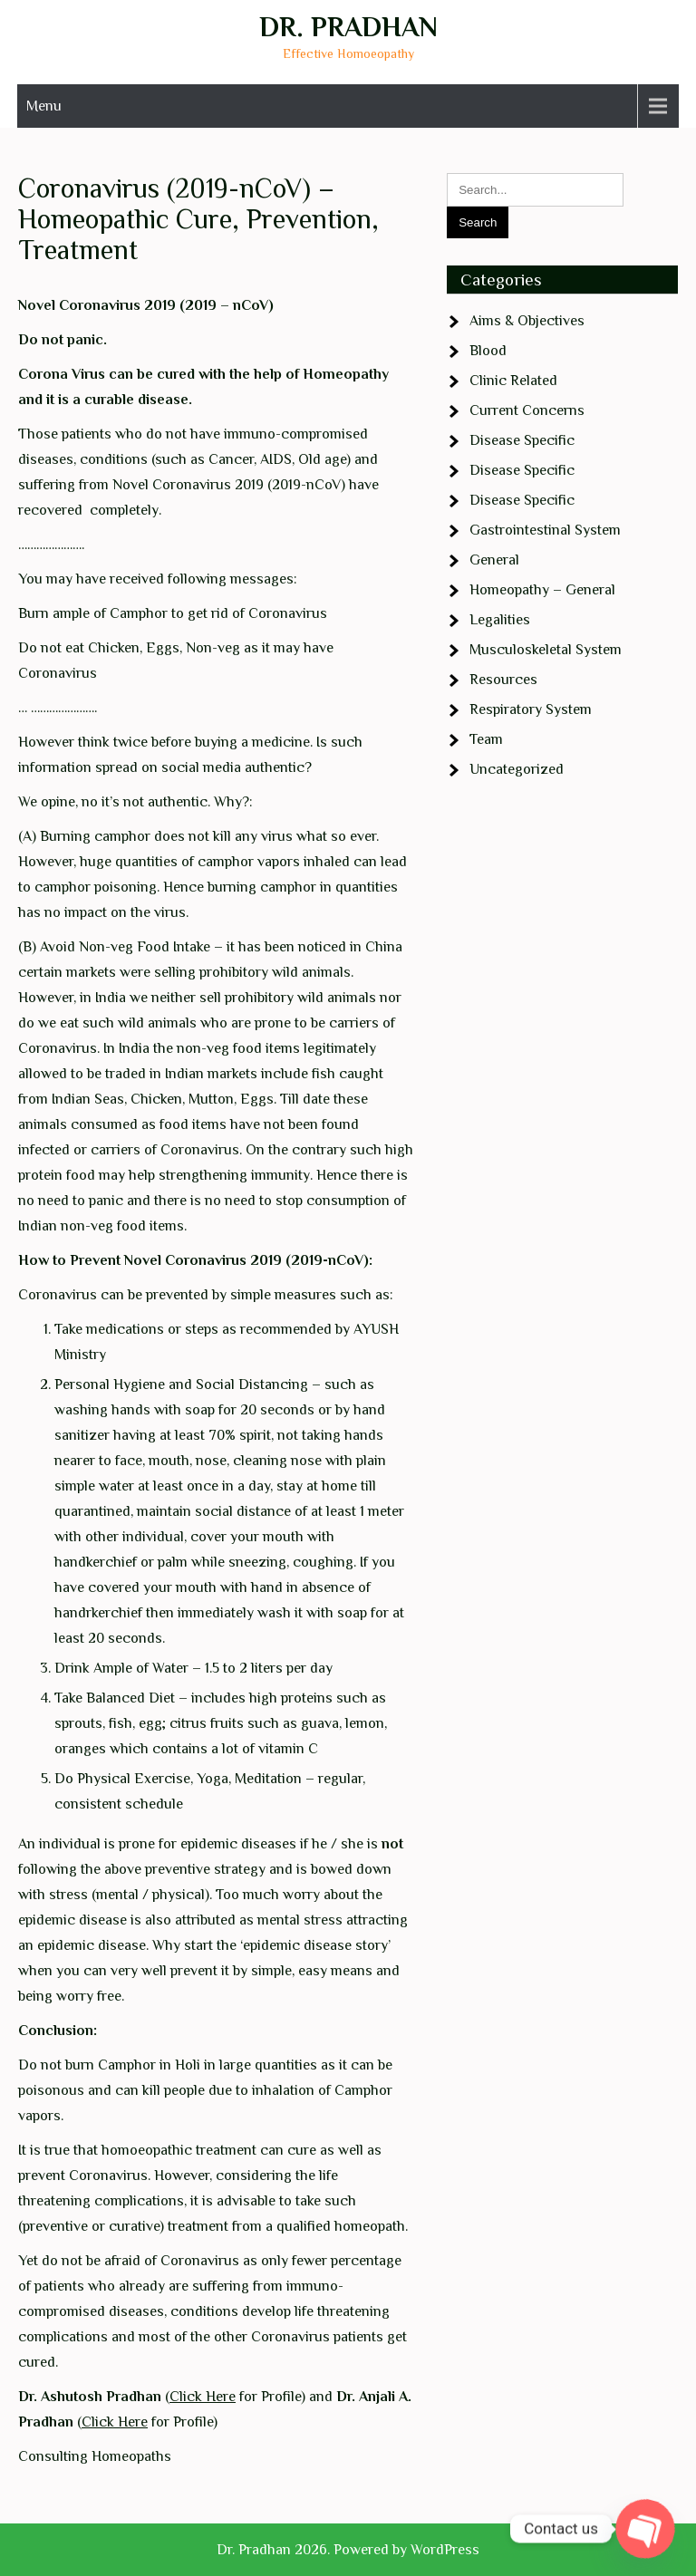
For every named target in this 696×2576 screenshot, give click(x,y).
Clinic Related (513, 380)
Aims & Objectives (527, 321)
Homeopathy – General (542, 590)
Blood (488, 351)
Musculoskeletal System (545, 650)
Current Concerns (527, 410)
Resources (503, 679)
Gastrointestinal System (545, 530)
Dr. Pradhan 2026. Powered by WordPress (348, 2550)
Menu (44, 106)
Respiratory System (530, 709)
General (494, 560)
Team (486, 739)
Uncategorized (516, 769)
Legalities (499, 620)
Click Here (202, 2396)
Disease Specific (522, 440)
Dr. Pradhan (348, 27)
